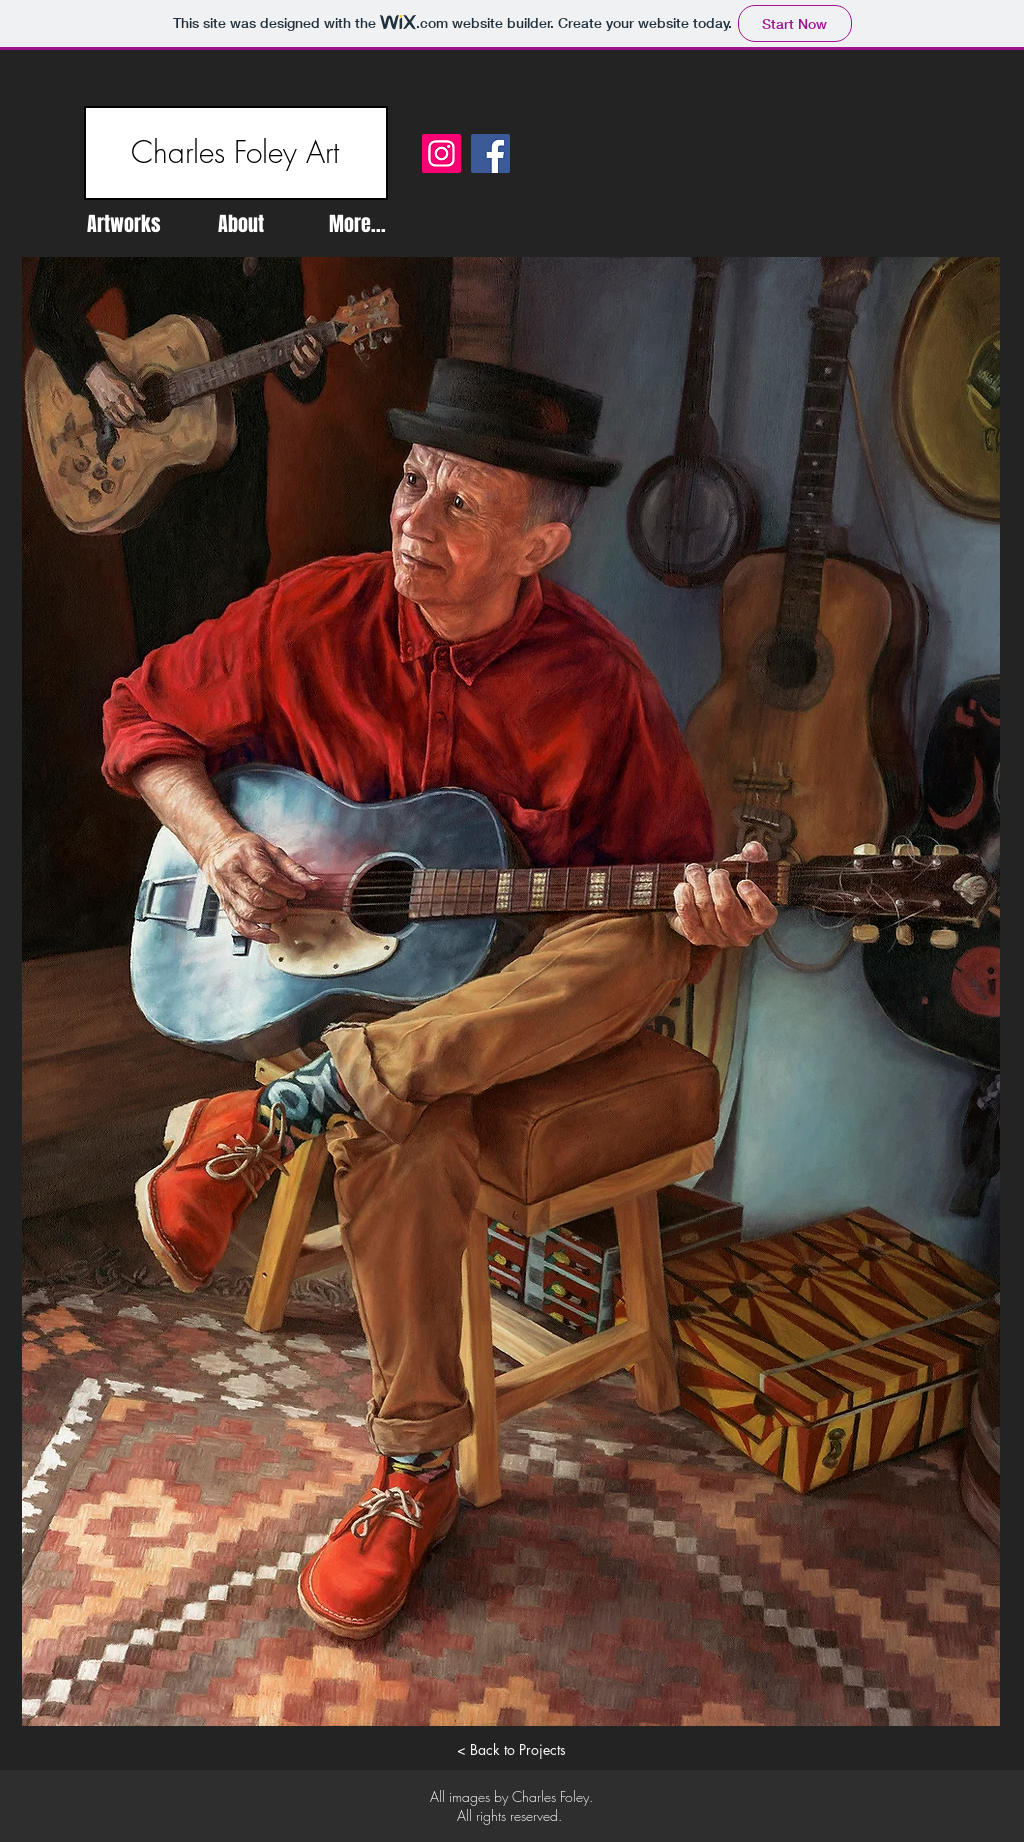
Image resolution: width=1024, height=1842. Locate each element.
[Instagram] (441, 153)
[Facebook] (490, 153)
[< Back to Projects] (511, 1750)
